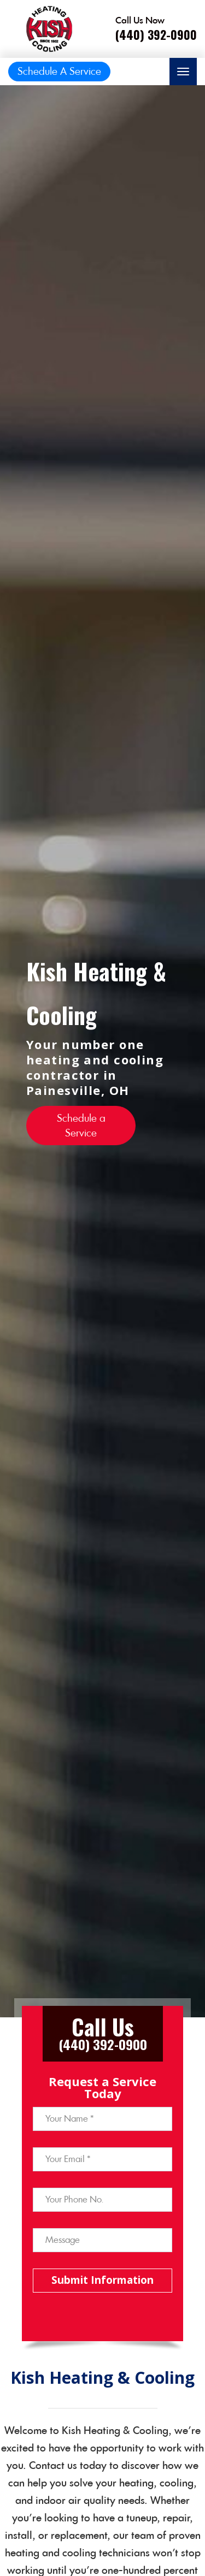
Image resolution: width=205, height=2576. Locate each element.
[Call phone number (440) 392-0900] (156, 29)
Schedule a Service (81, 1125)
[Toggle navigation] (183, 71)
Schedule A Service (59, 71)
